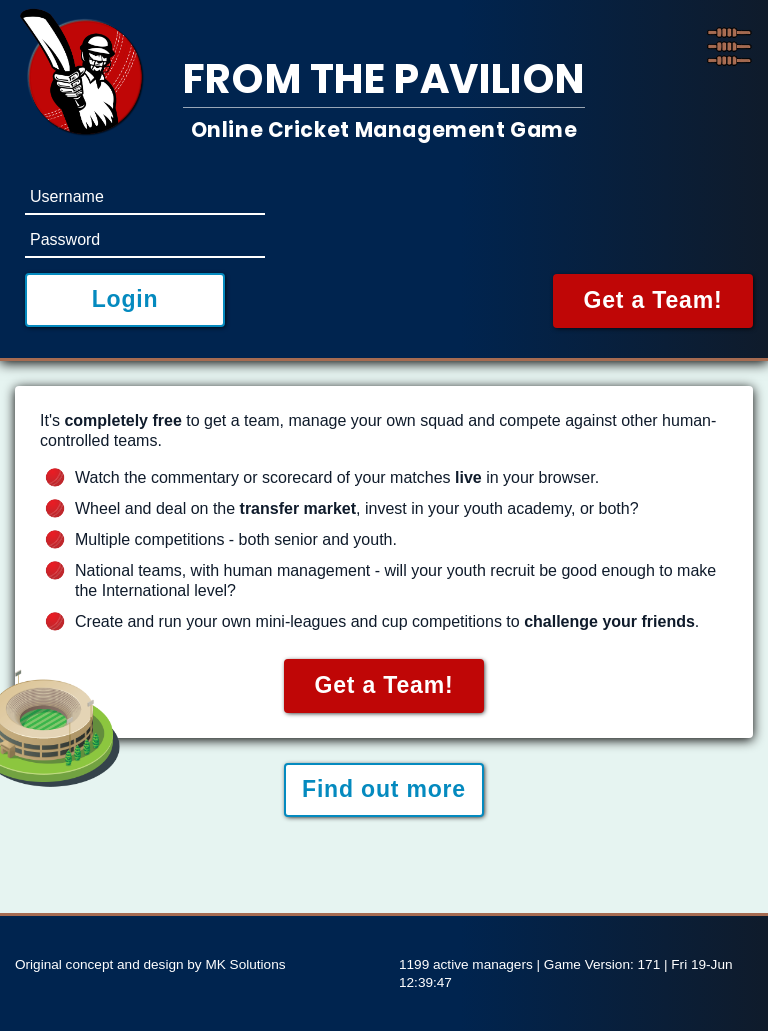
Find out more (384, 789)
